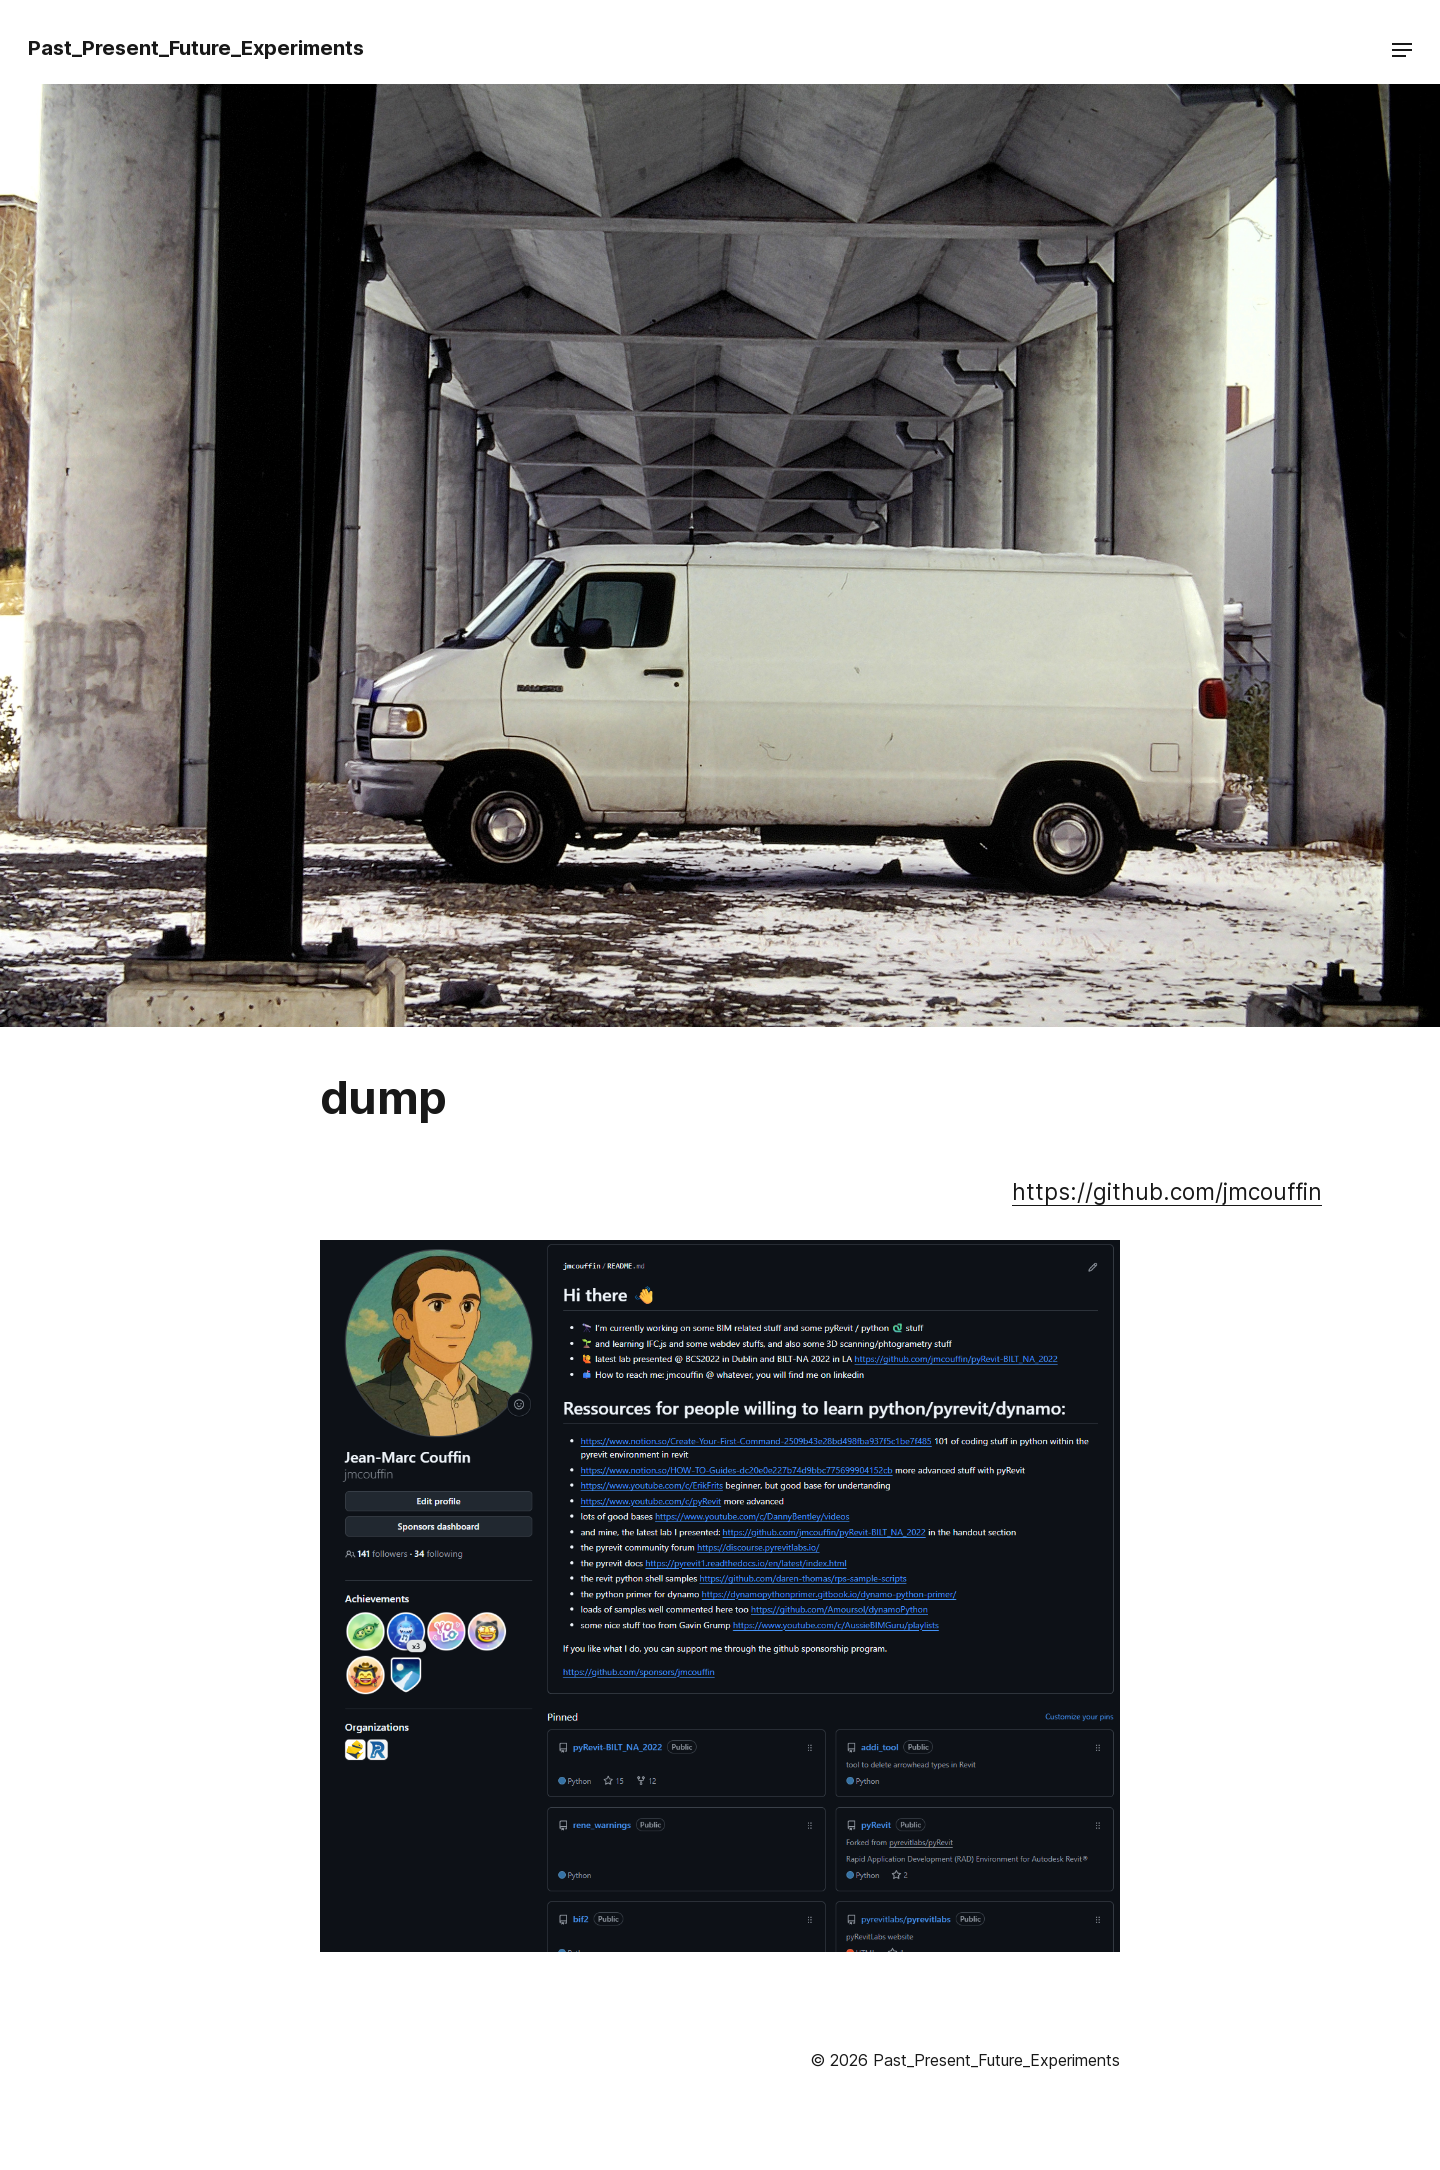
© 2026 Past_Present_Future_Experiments (965, 2060)
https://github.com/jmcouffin (1167, 1191)
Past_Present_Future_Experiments (196, 48)
